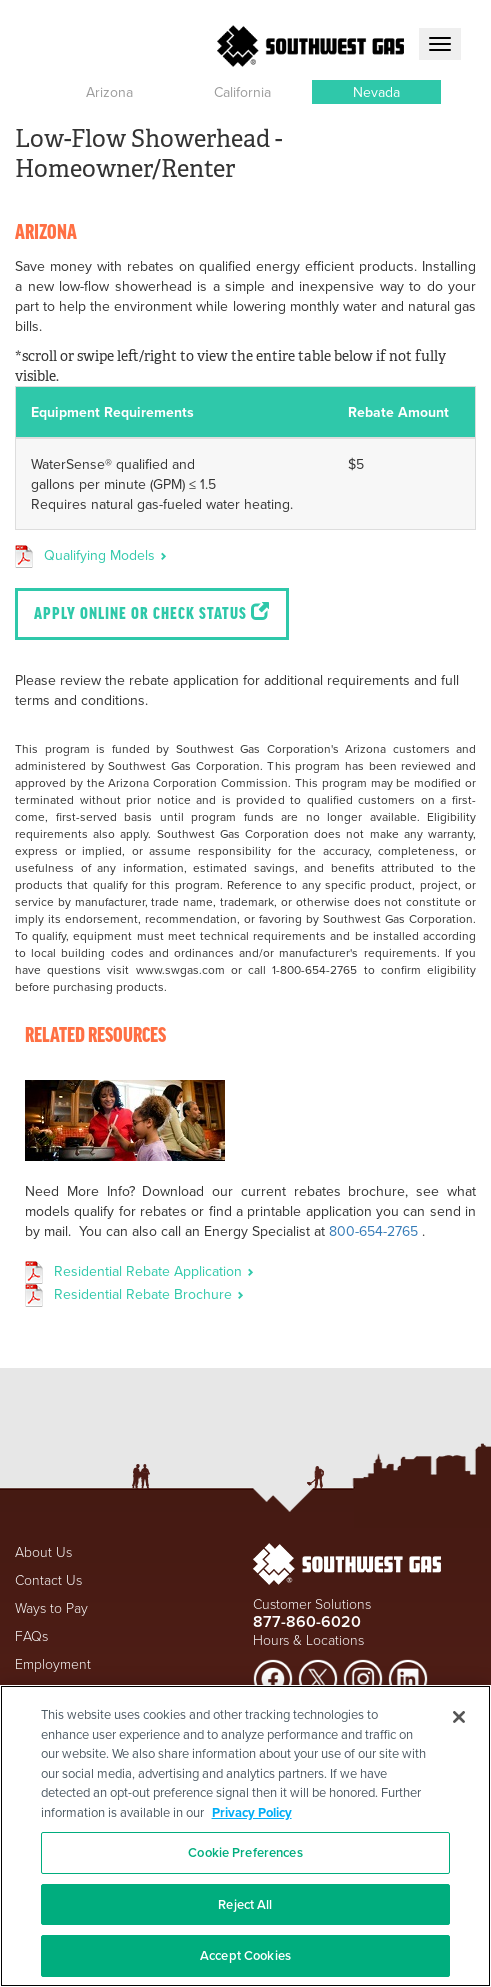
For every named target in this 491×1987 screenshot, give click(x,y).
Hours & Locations (308, 1639)
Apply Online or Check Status (152, 613)
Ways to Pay (51, 1607)
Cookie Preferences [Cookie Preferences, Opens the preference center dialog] (245, 1852)
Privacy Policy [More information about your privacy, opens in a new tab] (252, 1812)
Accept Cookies (245, 1955)
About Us (43, 1551)
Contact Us (48, 1579)
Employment (53, 1663)
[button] (109, 92)
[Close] (459, 1717)
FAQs (31, 1635)
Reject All (245, 1904)
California (242, 92)
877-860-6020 (307, 1621)
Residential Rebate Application (154, 1271)
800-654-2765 (373, 1231)
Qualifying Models (105, 555)
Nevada (376, 92)
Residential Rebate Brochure (149, 1294)
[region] (245, 1836)
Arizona (109, 92)
